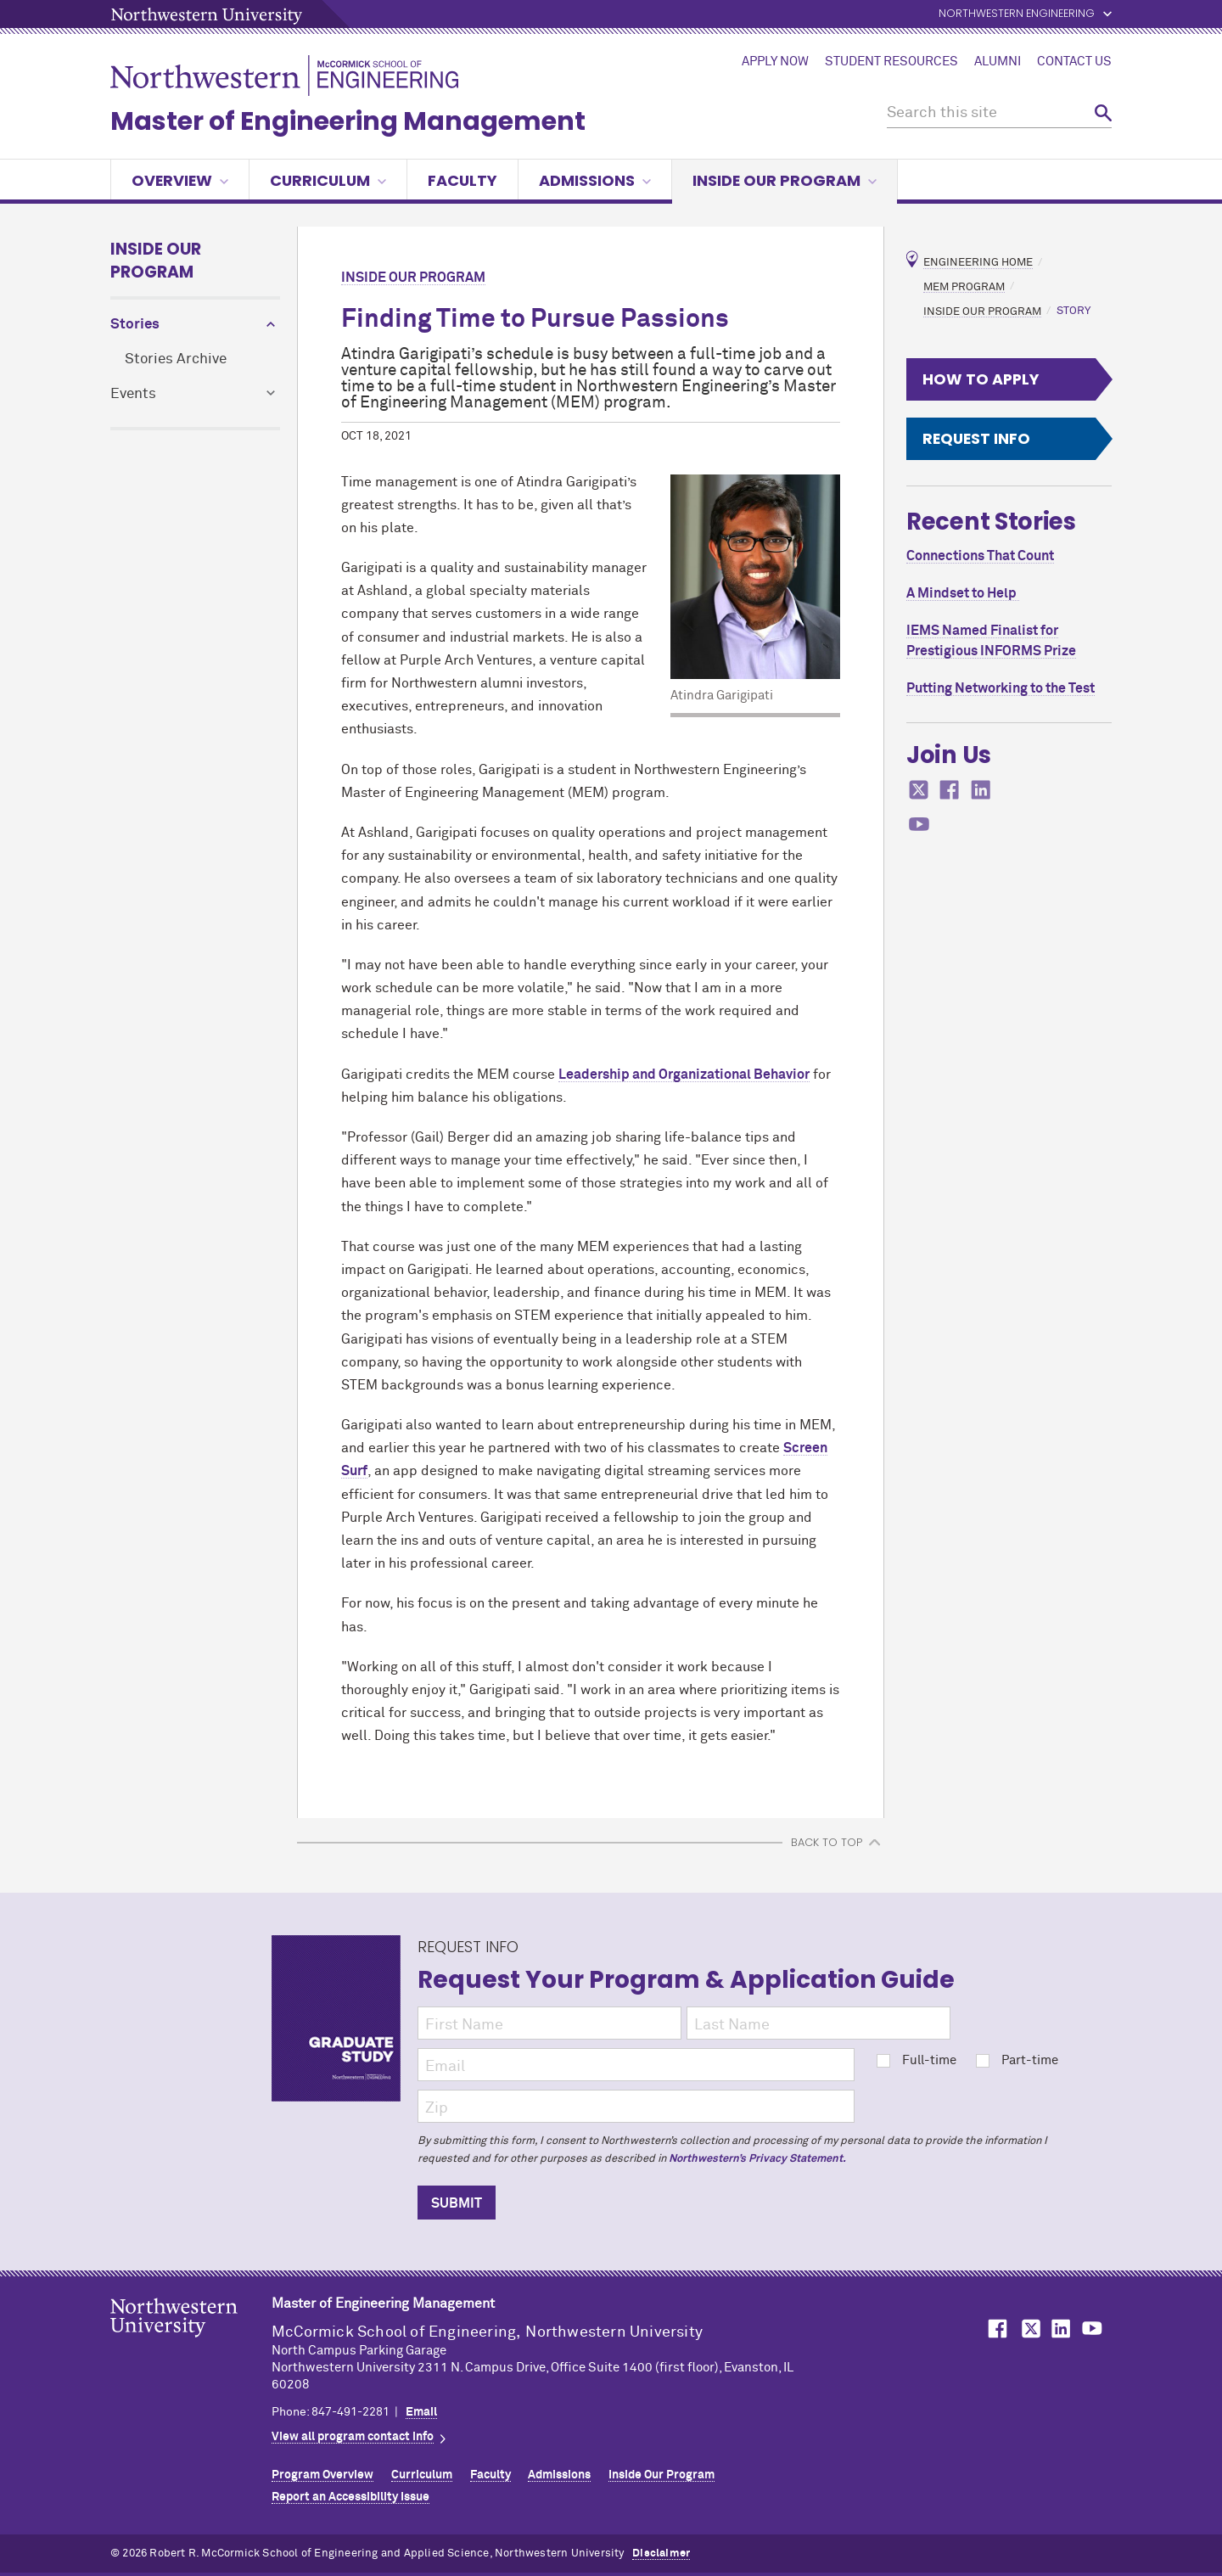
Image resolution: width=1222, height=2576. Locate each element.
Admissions (595, 180)
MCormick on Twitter (1027, 2328)
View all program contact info (353, 2437)
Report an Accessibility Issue (350, 2497)
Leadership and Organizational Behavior (684, 1074)
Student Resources (891, 62)
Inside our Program (784, 180)
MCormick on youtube (919, 824)
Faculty (462, 180)
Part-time (1017, 2060)
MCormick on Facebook (995, 2328)
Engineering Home (978, 262)
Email (421, 2412)
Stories (135, 324)
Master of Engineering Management (348, 121)
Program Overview (322, 2475)
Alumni (997, 62)
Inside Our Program (155, 260)
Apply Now (775, 62)
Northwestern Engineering (1017, 14)
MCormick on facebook (949, 789)
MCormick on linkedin (981, 789)
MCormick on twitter (919, 789)
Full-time (916, 2060)
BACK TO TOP (826, 1842)
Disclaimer (661, 2553)
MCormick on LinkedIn (1060, 2328)
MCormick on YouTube (1092, 2328)
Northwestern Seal (191, 2344)
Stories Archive (176, 359)
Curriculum (328, 180)
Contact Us (1074, 62)
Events (133, 394)
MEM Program (964, 286)
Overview (180, 180)
